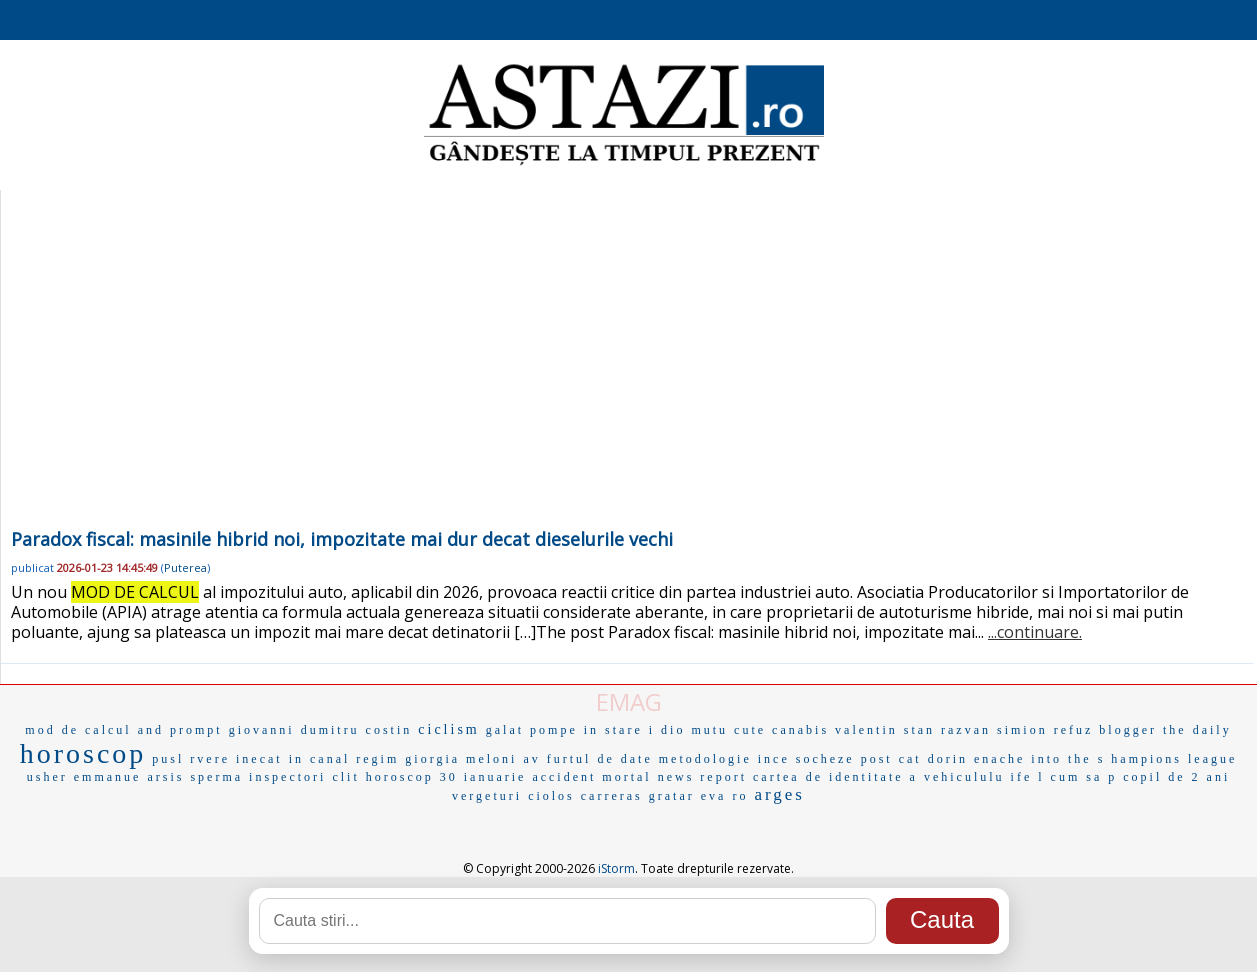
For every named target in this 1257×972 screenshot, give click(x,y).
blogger (1128, 730)
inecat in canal (293, 759)
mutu (709, 730)
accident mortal (591, 777)
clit (345, 777)
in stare (613, 730)
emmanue (108, 777)
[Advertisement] (627, 374)
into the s (1068, 759)
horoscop (83, 753)
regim (377, 759)
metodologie (705, 759)
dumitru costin (357, 730)
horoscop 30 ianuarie (446, 777)
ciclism (448, 729)
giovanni (262, 730)
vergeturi (487, 796)
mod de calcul (78, 730)
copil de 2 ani (1176, 777)
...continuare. (1035, 632)
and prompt (180, 730)
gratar (672, 796)
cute (750, 730)
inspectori (287, 777)
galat (505, 730)
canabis (800, 730)
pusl (168, 759)
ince (774, 759)
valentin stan (885, 730)
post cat (891, 759)
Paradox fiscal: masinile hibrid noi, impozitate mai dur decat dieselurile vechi (342, 539)
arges (779, 794)
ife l (1028, 777)
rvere (210, 759)
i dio (667, 730)
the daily (1197, 730)
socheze (825, 759)
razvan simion (994, 730)
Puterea (185, 567)
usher (47, 777)
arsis (165, 777)
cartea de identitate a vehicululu (879, 777)
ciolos (551, 796)
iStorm (616, 868)
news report (702, 777)
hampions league (1174, 759)
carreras (612, 796)
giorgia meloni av (472, 759)
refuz (1074, 730)
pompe (554, 730)
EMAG (629, 701)
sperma (216, 777)
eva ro (725, 796)
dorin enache (977, 759)
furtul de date (600, 759)
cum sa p (1084, 777)
